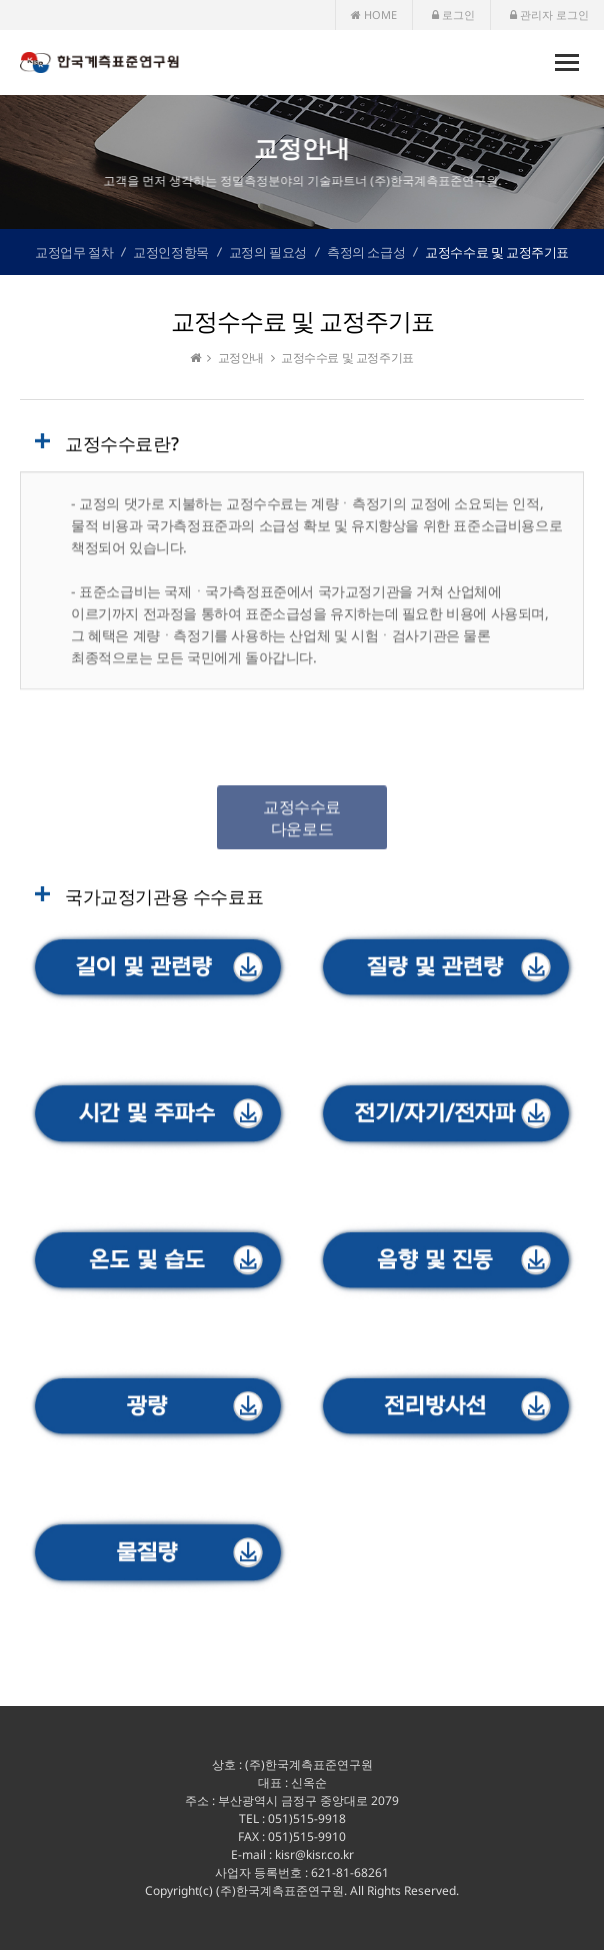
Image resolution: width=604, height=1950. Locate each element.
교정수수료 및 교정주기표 (497, 252)
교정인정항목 (171, 252)
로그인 (453, 14)
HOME (374, 14)
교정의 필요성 (268, 252)
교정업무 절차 (74, 252)
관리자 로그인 (549, 14)
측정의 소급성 (366, 252)
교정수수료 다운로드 (302, 822)
